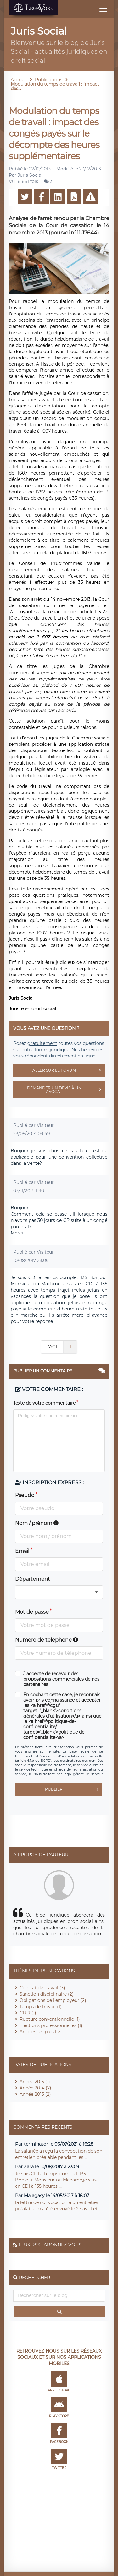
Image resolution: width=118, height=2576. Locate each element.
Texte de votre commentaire (44, 1403)
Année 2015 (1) (35, 2081)
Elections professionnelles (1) (51, 2025)
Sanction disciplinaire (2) (47, 1994)
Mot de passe (32, 1612)
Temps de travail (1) (41, 2006)
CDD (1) (28, 2013)
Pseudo (24, 1495)
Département (32, 1579)
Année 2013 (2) (35, 2094)
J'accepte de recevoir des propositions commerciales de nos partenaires (61, 1679)
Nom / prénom (37, 1523)
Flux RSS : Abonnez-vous (50, 2245)
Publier (73, 1789)
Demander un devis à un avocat (66, 1089)
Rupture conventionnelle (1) (50, 2019)
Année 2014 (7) (35, 2088)
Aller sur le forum (68, 1070)
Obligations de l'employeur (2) (53, 2000)
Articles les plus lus (40, 2032)
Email (22, 1551)
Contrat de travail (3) (42, 1988)
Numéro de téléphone (46, 1640)
